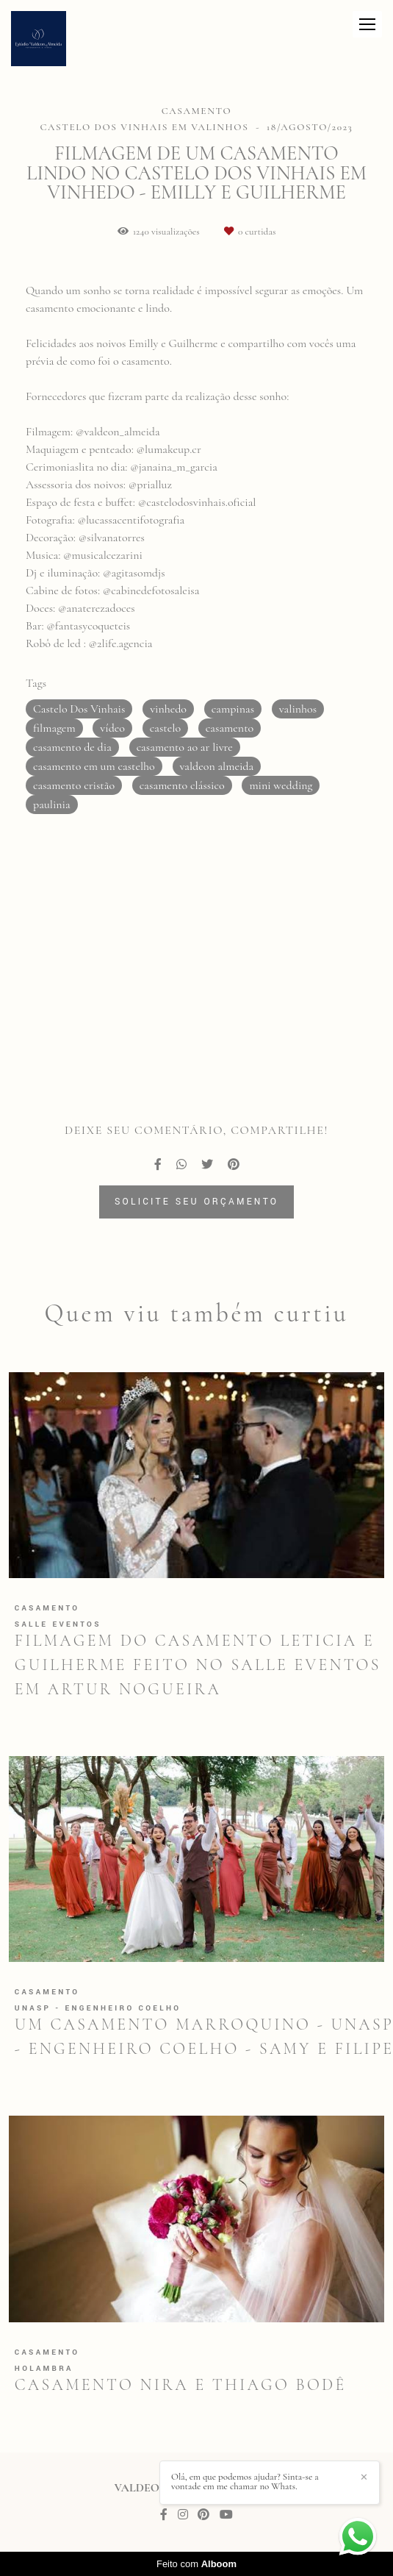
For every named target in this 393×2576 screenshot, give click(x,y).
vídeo (112, 728)
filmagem (54, 728)
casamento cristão (74, 785)
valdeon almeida (217, 766)
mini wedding (280, 785)
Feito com (196, 2563)
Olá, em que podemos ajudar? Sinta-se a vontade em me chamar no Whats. (245, 2481)
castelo (165, 728)
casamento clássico (182, 785)
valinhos (298, 709)
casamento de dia (72, 747)
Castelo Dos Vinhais (79, 709)
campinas (233, 709)
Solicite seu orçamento (196, 1201)
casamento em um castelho (94, 766)
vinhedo (168, 709)
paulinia (52, 804)
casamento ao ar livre (185, 747)
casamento (229, 728)
